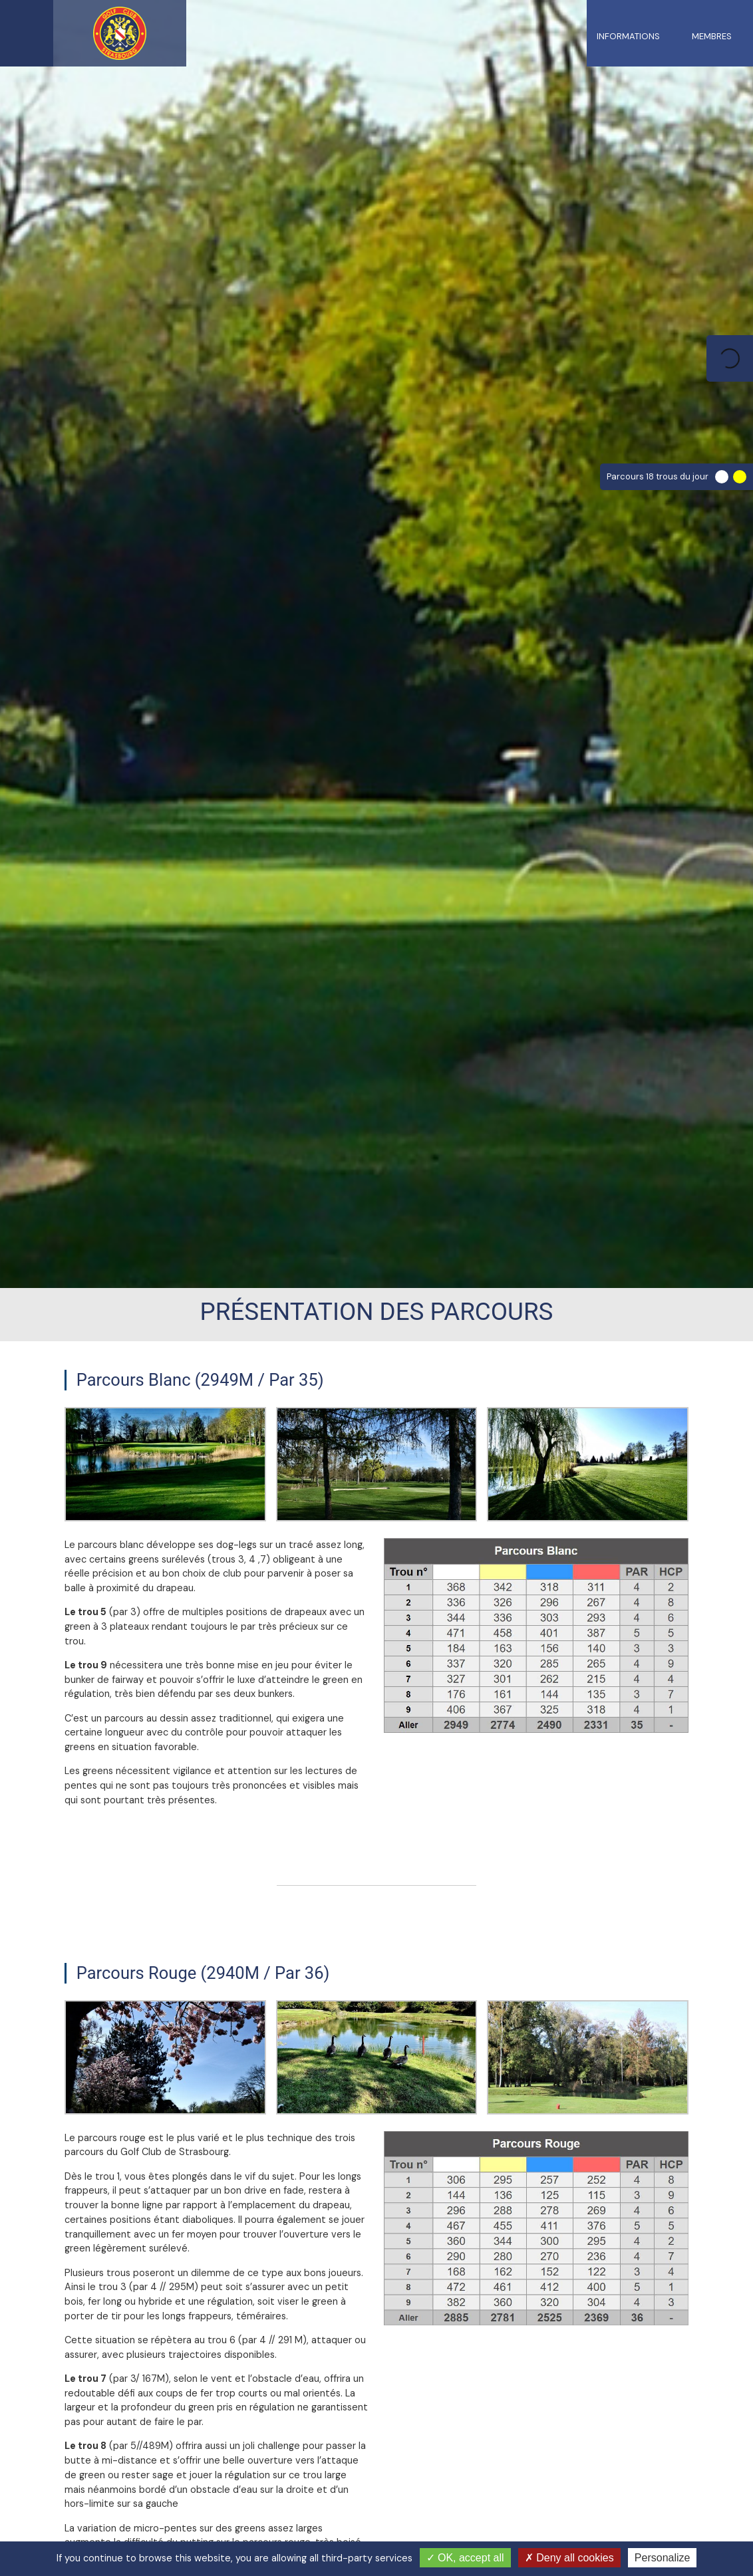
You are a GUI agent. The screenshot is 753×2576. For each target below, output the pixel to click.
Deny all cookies (569, 2557)
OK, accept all (465, 2557)
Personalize (662, 2557)
